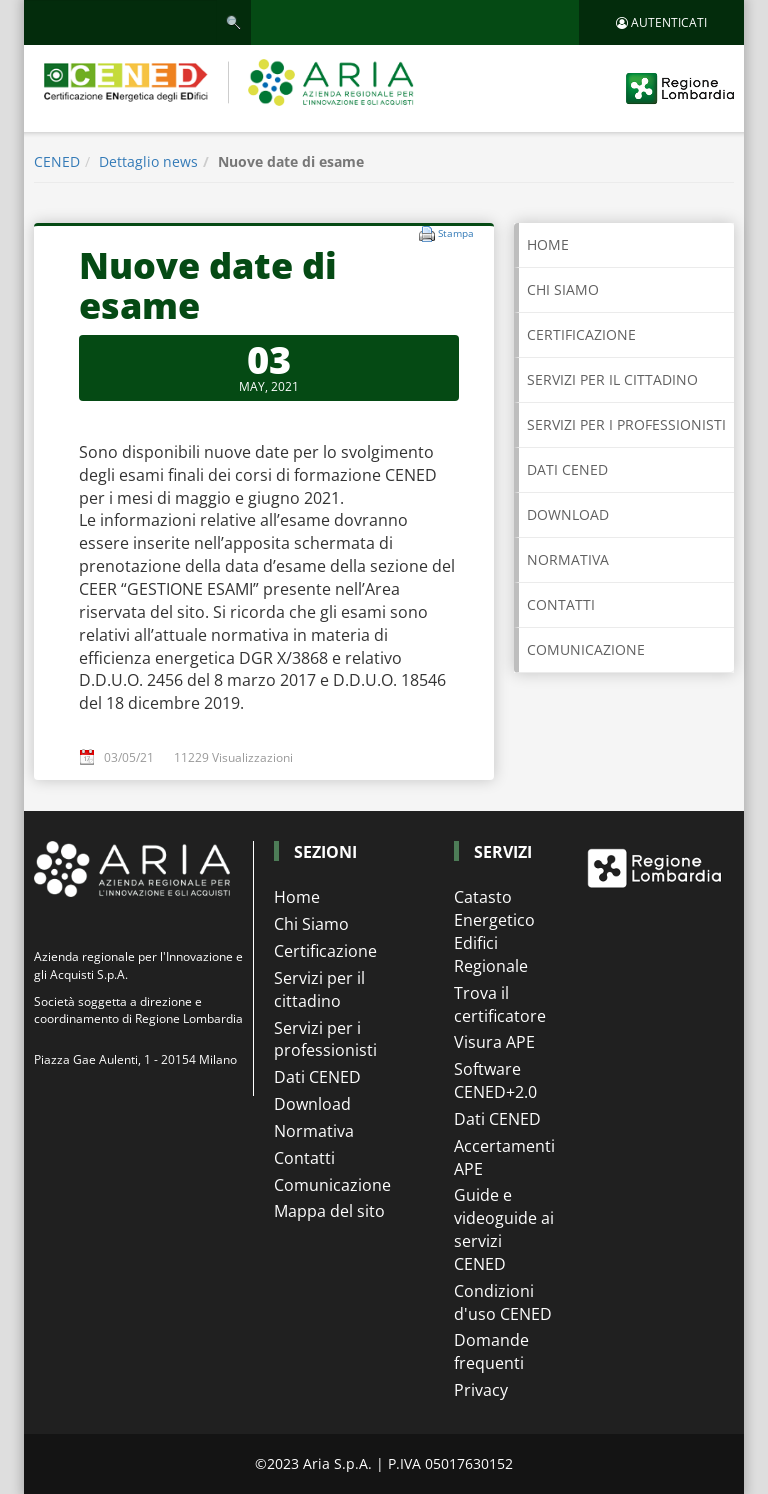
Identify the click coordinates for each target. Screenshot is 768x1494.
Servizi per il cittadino (319, 989)
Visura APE (494, 1042)
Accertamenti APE (504, 1157)
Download (312, 1104)
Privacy (481, 1390)
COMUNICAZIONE (586, 649)
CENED (57, 161)
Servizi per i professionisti (325, 1039)
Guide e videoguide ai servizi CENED (504, 1229)
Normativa (314, 1131)
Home (548, 244)
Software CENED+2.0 (495, 1080)
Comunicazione (332, 1185)
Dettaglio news (148, 161)
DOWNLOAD (568, 514)
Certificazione (325, 951)
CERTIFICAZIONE (581, 334)
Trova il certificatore (500, 1004)
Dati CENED (317, 1077)
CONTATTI (561, 604)
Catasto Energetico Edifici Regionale (494, 931)
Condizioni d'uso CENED (503, 1302)
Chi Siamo (311, 924)
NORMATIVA (568, 559)
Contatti (304, 1158)
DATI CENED (567, 469)
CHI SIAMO (563, 289)
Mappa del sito (329, 1211)
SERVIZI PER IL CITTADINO (612, 379)
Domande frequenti (491, 1351)
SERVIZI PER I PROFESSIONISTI (626, 424)
